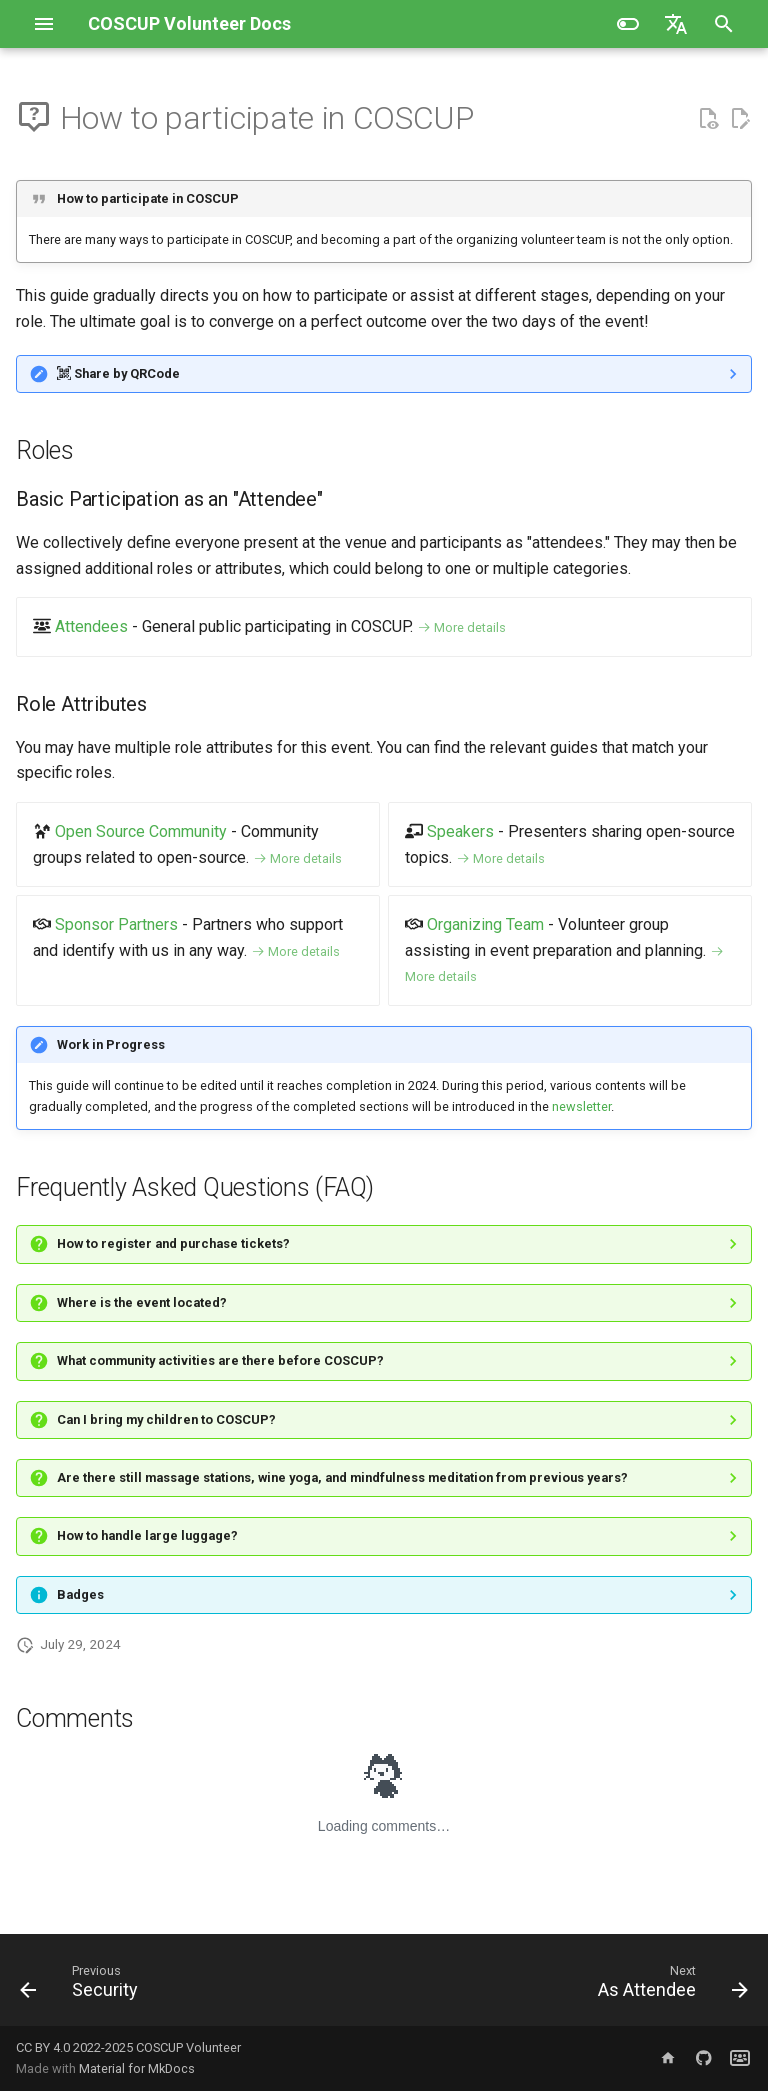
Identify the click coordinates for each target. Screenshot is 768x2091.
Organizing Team (485, 924)
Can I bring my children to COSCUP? (166, 1419)
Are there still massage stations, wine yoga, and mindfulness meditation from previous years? (342, 1477)
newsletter (581, 1106)
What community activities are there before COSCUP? (220, 1360)
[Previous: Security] (83, 1986)
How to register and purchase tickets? (173, 1243)
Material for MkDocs (137, 2068)
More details (461, 627)
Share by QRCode (118, 373)
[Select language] (676, 24)
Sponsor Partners (116, 924)
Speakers (460, 831)
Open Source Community (141, 831)
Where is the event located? (142, 1302)
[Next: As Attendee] (669, 1986)
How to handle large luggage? (147, 1535)
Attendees (91, 626)
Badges (80, 1594)
